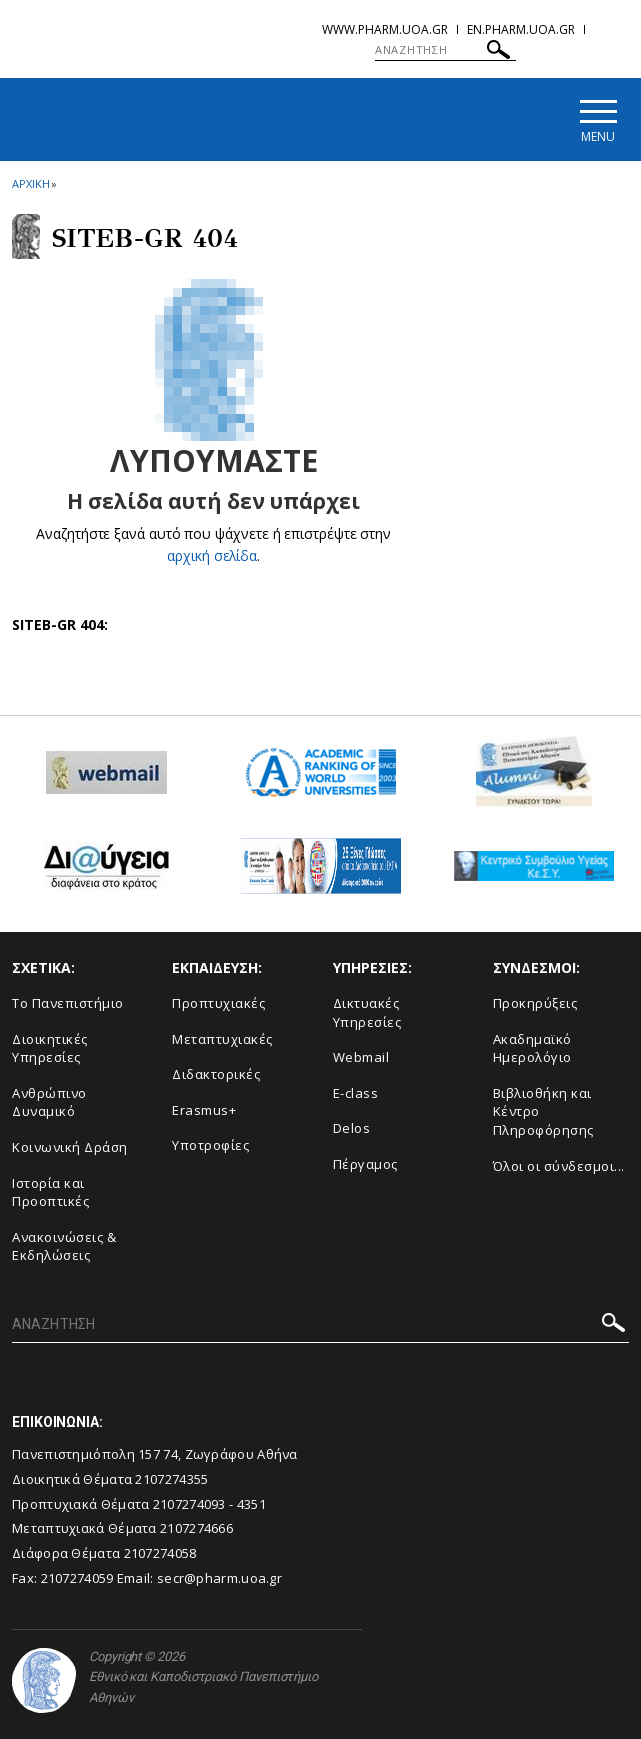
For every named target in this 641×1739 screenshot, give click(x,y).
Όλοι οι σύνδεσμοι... (559, 1166)
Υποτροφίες (210, 1146)
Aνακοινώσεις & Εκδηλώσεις (64, 1246)
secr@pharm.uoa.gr (219, 1578)
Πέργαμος (365, 1164)
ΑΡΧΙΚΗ (30, 183)
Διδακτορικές (216, 1075)
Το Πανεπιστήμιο (68, 1003)
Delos (352, 1129)
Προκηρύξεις (535, 1003)
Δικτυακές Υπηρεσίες (367, 1012)
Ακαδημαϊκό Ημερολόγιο (532, 1048)
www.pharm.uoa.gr (385, 29)
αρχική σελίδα (212, 555)
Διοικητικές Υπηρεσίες (50, 1048)
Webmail (361, 1058)
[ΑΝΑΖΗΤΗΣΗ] (445, 50)
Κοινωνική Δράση (70, 1147)
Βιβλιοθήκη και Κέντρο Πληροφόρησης (543, 1111)
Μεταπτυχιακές (222, 1039)
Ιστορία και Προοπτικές (50, 1192)
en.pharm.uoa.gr (521, 29)
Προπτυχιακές (218, 1003)
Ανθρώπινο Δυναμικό (49, 1102)
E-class (356, 1093)
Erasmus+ (204, 1110)
